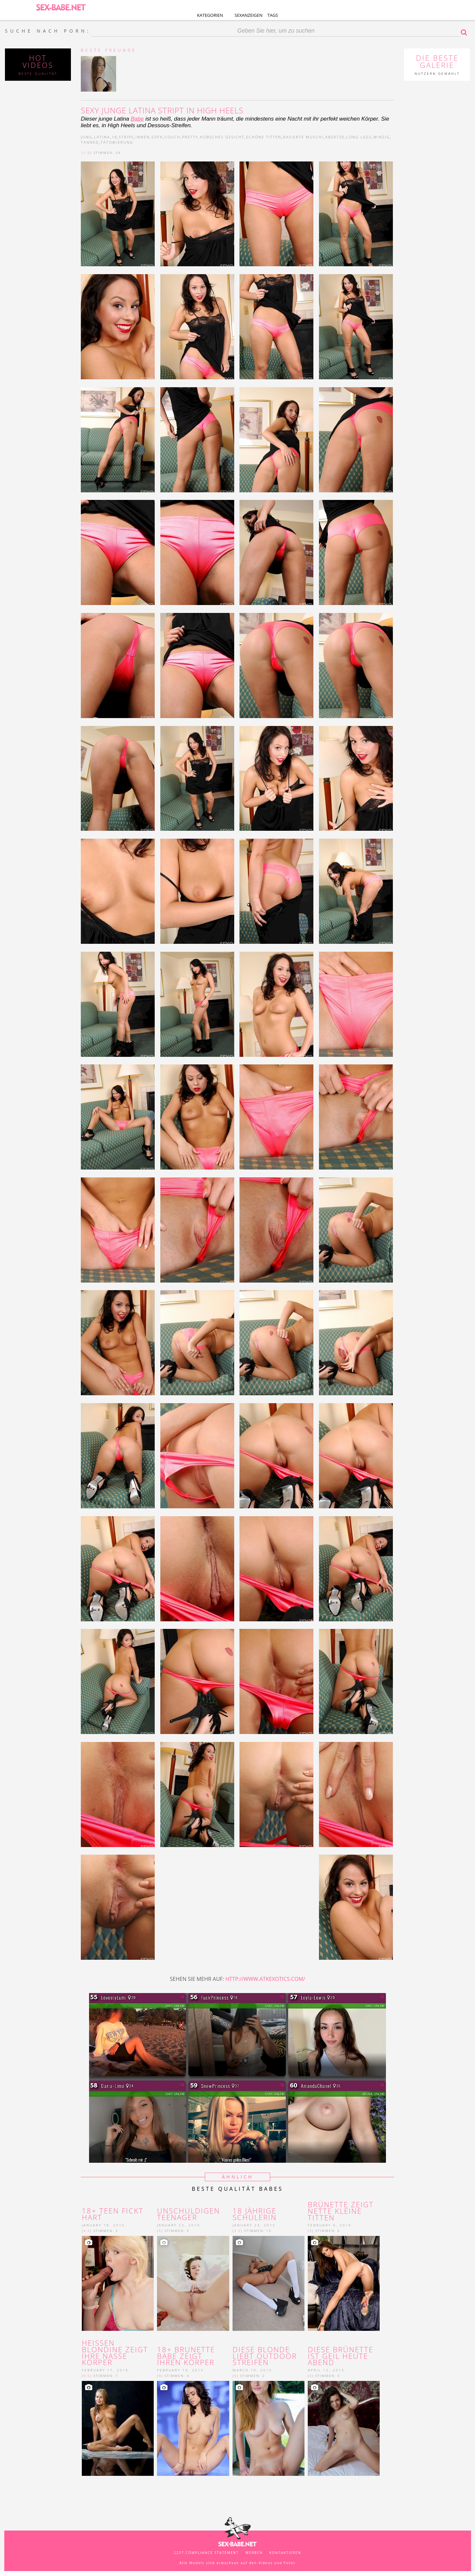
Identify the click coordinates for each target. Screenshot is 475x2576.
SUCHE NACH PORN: (48, 31)
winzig (381, 136)
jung (86, 136)
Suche (465, 32)
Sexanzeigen (249, 15)
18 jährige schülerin (255, 2214)
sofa (157, 136)
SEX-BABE (61, 6)
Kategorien (210, 15)
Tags (273, 15)
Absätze (335, 136)
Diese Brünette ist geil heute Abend (340, 2356)
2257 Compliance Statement (206, 2552)
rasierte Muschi (303, 136)
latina (102, 136)
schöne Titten (263, 136)
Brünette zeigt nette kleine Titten (341, 2211)
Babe (137, 119)
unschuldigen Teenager (188, 2214)
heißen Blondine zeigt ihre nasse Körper (115, 2353)
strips (126, 136)
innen (143, 136)
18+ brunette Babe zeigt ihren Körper (187, 2356)
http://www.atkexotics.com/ (265, 1979)
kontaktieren (285, 2552)
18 (114, 136)
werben (254, 2552)
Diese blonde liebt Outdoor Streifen (265, 2356)
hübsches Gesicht (222, 136)
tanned (90, 142)
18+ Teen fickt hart (112, 2214)
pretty (190, 136)
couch (172, 136)
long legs (359, 136)
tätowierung (117, 142)
